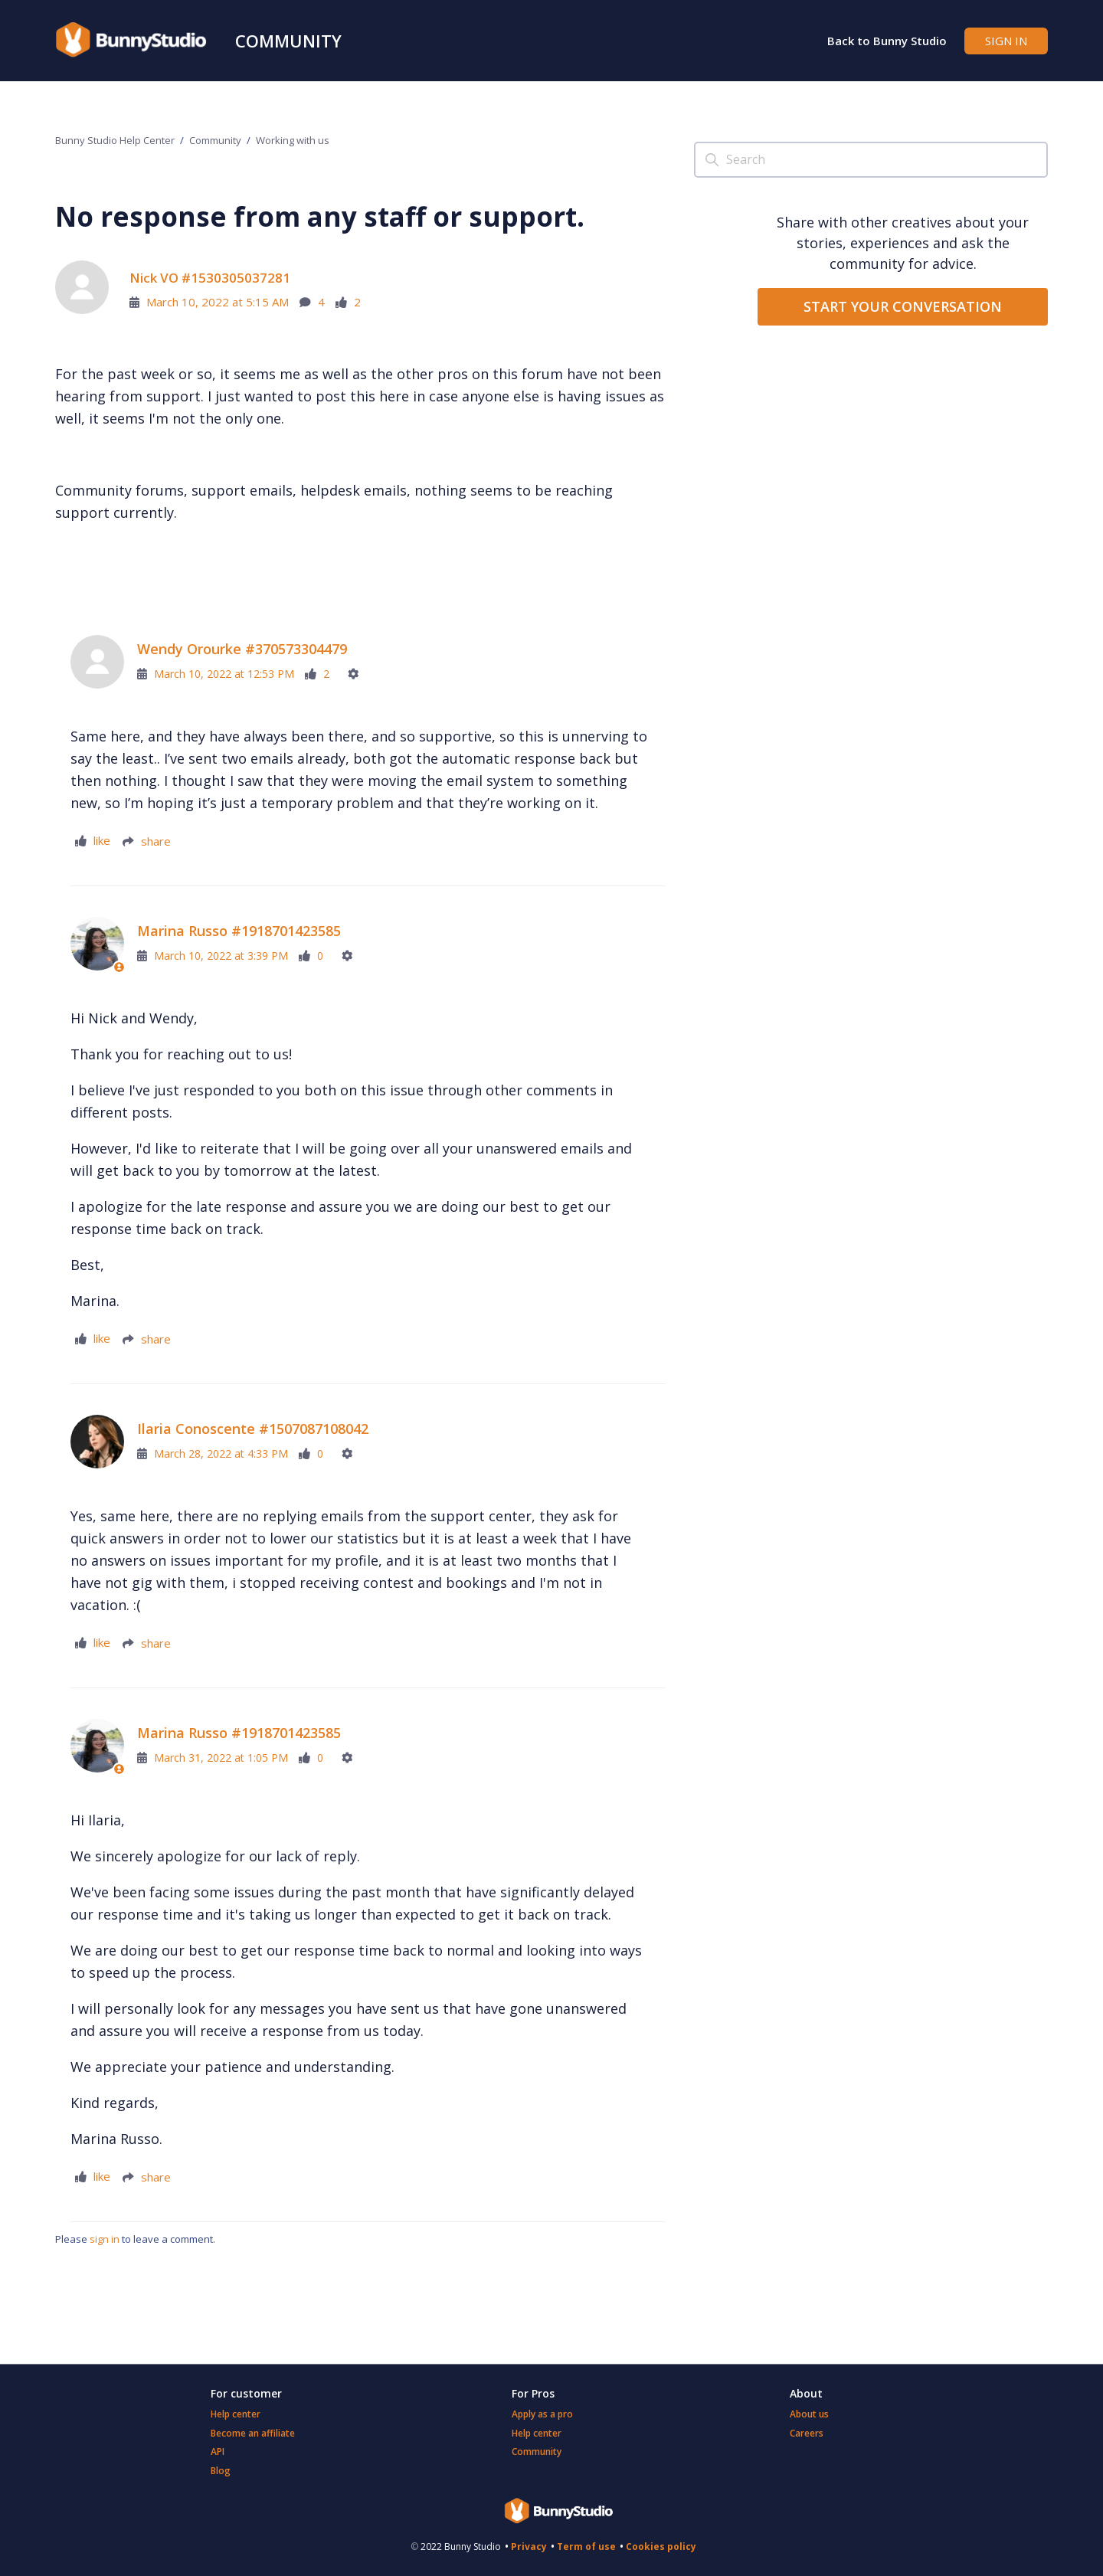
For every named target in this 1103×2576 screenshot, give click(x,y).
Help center (235, 2414)
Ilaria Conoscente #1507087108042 (252, 1428)
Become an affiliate (253, 2433)
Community (288, 40)
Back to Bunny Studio (887, 40)
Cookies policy (661, 2546)
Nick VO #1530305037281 (209, 277)
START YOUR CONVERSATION (903, 306)
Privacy (529, 2546)
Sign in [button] (1006, 40)
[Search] (871, 160)
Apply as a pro (542, 2414)
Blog (221, 2470)
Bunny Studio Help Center (115, 140)
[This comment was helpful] (92, 841)
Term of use (586, 2546)
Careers (806, 2433)
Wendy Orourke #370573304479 (242, 649)
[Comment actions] (359, 674)
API (217, 2451)
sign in (104, 2239)
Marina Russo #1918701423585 (239, 930)
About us (809, 2414)
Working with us (292, 140)
